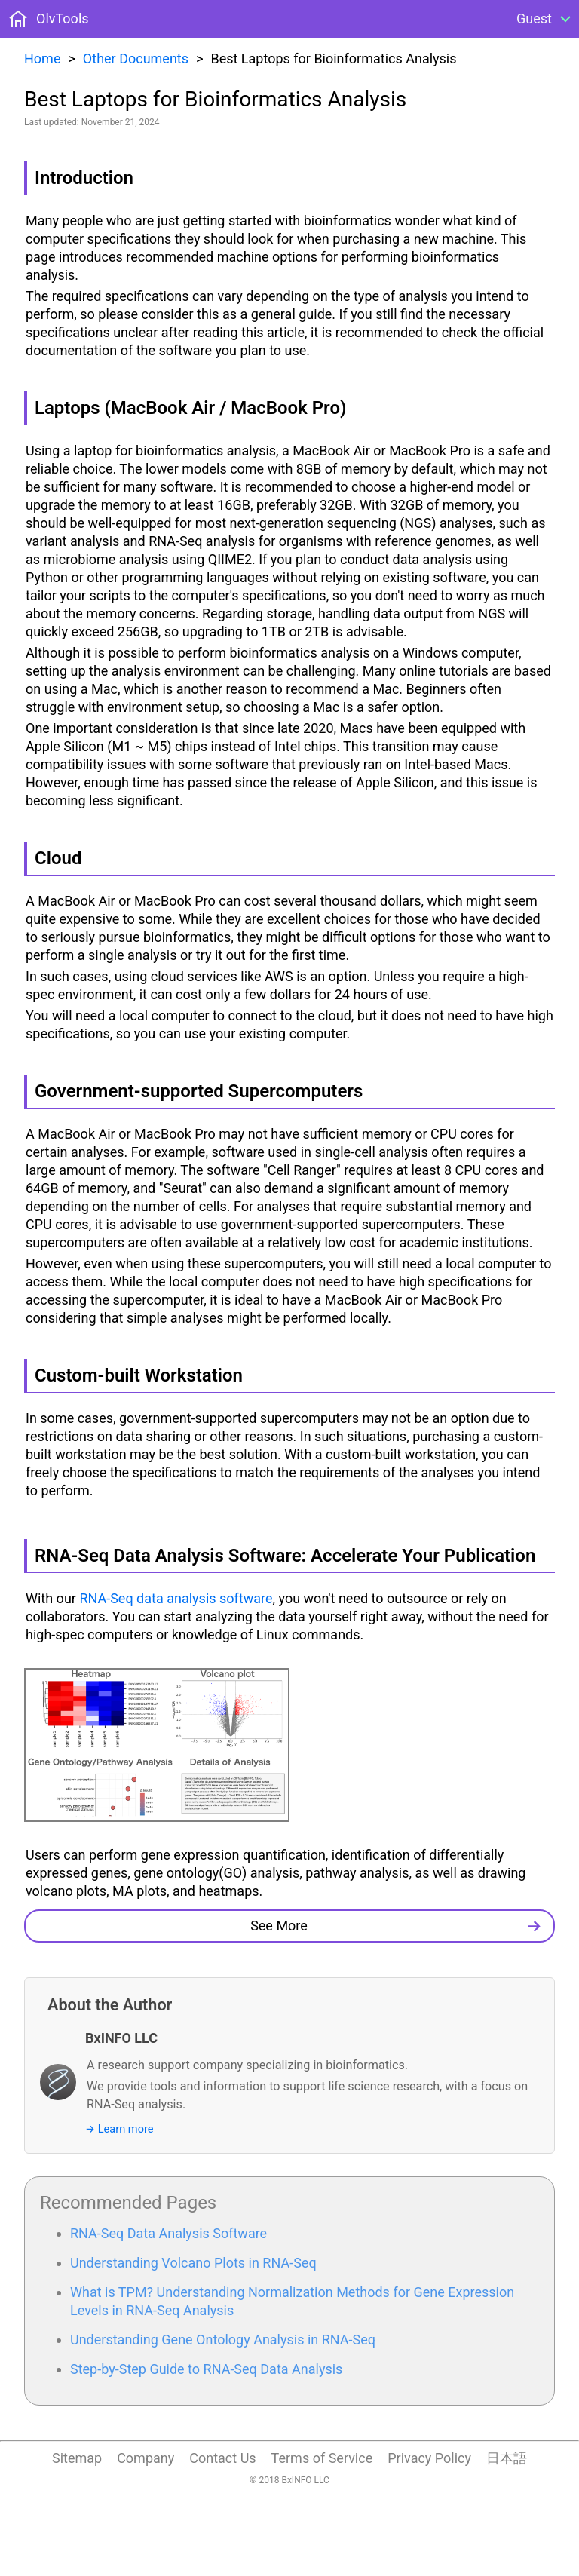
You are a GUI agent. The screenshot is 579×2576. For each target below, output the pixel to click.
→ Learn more (119, 2129)
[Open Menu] (545, 18)
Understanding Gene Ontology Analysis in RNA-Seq (222, 2340)
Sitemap (77, 2458)
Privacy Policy (429, 2458)
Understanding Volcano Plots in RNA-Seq (193, 2263)
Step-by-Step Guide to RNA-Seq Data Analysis (206, 2369)
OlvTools (62, 18)
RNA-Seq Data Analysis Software (168, 2233)
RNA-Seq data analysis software (175, 1598)
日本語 (506, 2458)
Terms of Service (322, 2458)
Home (42, 58)
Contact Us (222, 2458)
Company (145, 2458)
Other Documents (135, 58)
